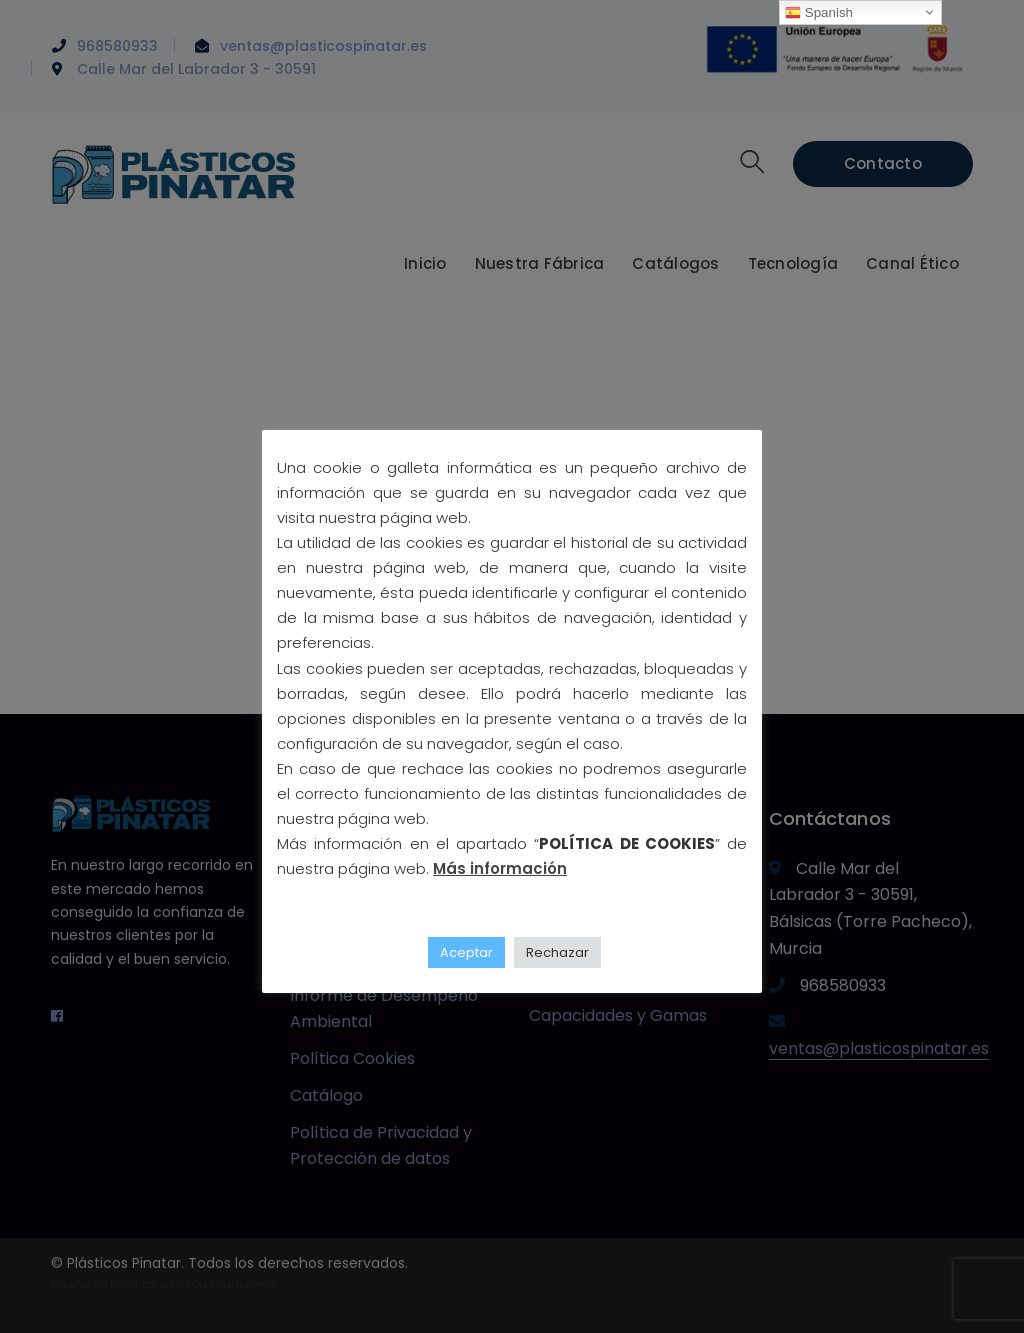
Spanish (819, 13)
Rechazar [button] (557, 952)
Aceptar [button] (466, 952)
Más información (500, 868)
